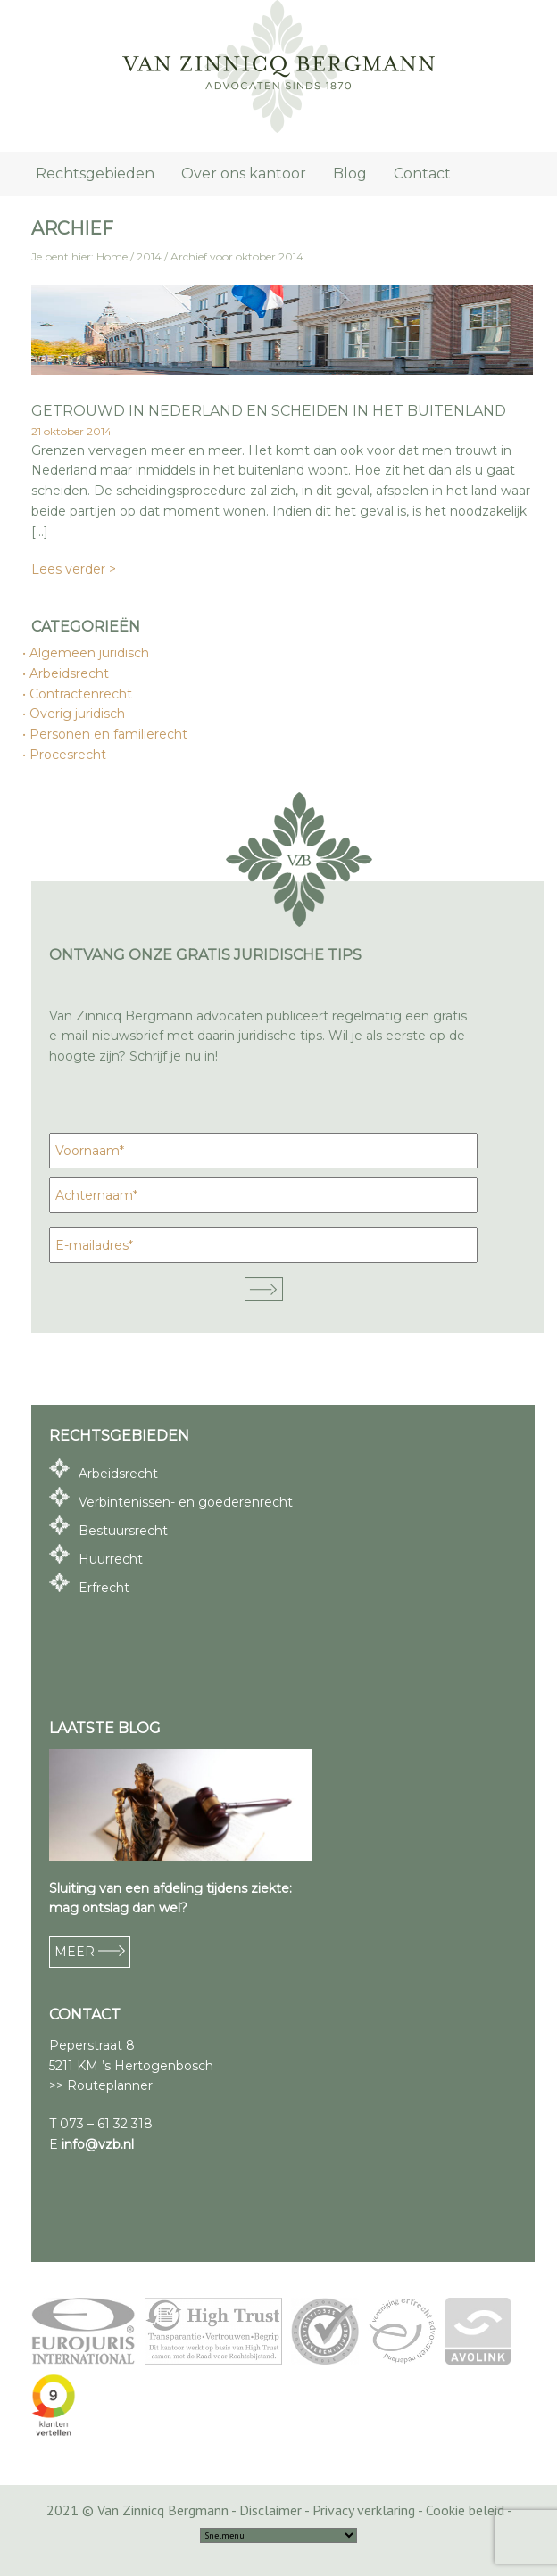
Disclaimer (270, 2510)
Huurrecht (111, 1559)
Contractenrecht (81, 694)
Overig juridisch (78, 714)
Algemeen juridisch (90, 653)
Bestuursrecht (123, 1531)
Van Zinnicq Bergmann (278, 67)
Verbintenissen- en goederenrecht (186, 1502)
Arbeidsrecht (70, 673)
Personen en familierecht (109, 734)
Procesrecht (68, 755)
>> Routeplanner (101, 2085)
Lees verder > (73, 569)
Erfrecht (104, 1588)
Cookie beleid (465, 2510)
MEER (89, 1952)
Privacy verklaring (363, 2510)
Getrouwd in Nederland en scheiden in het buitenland (268, 410)
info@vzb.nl (98, 2144)
